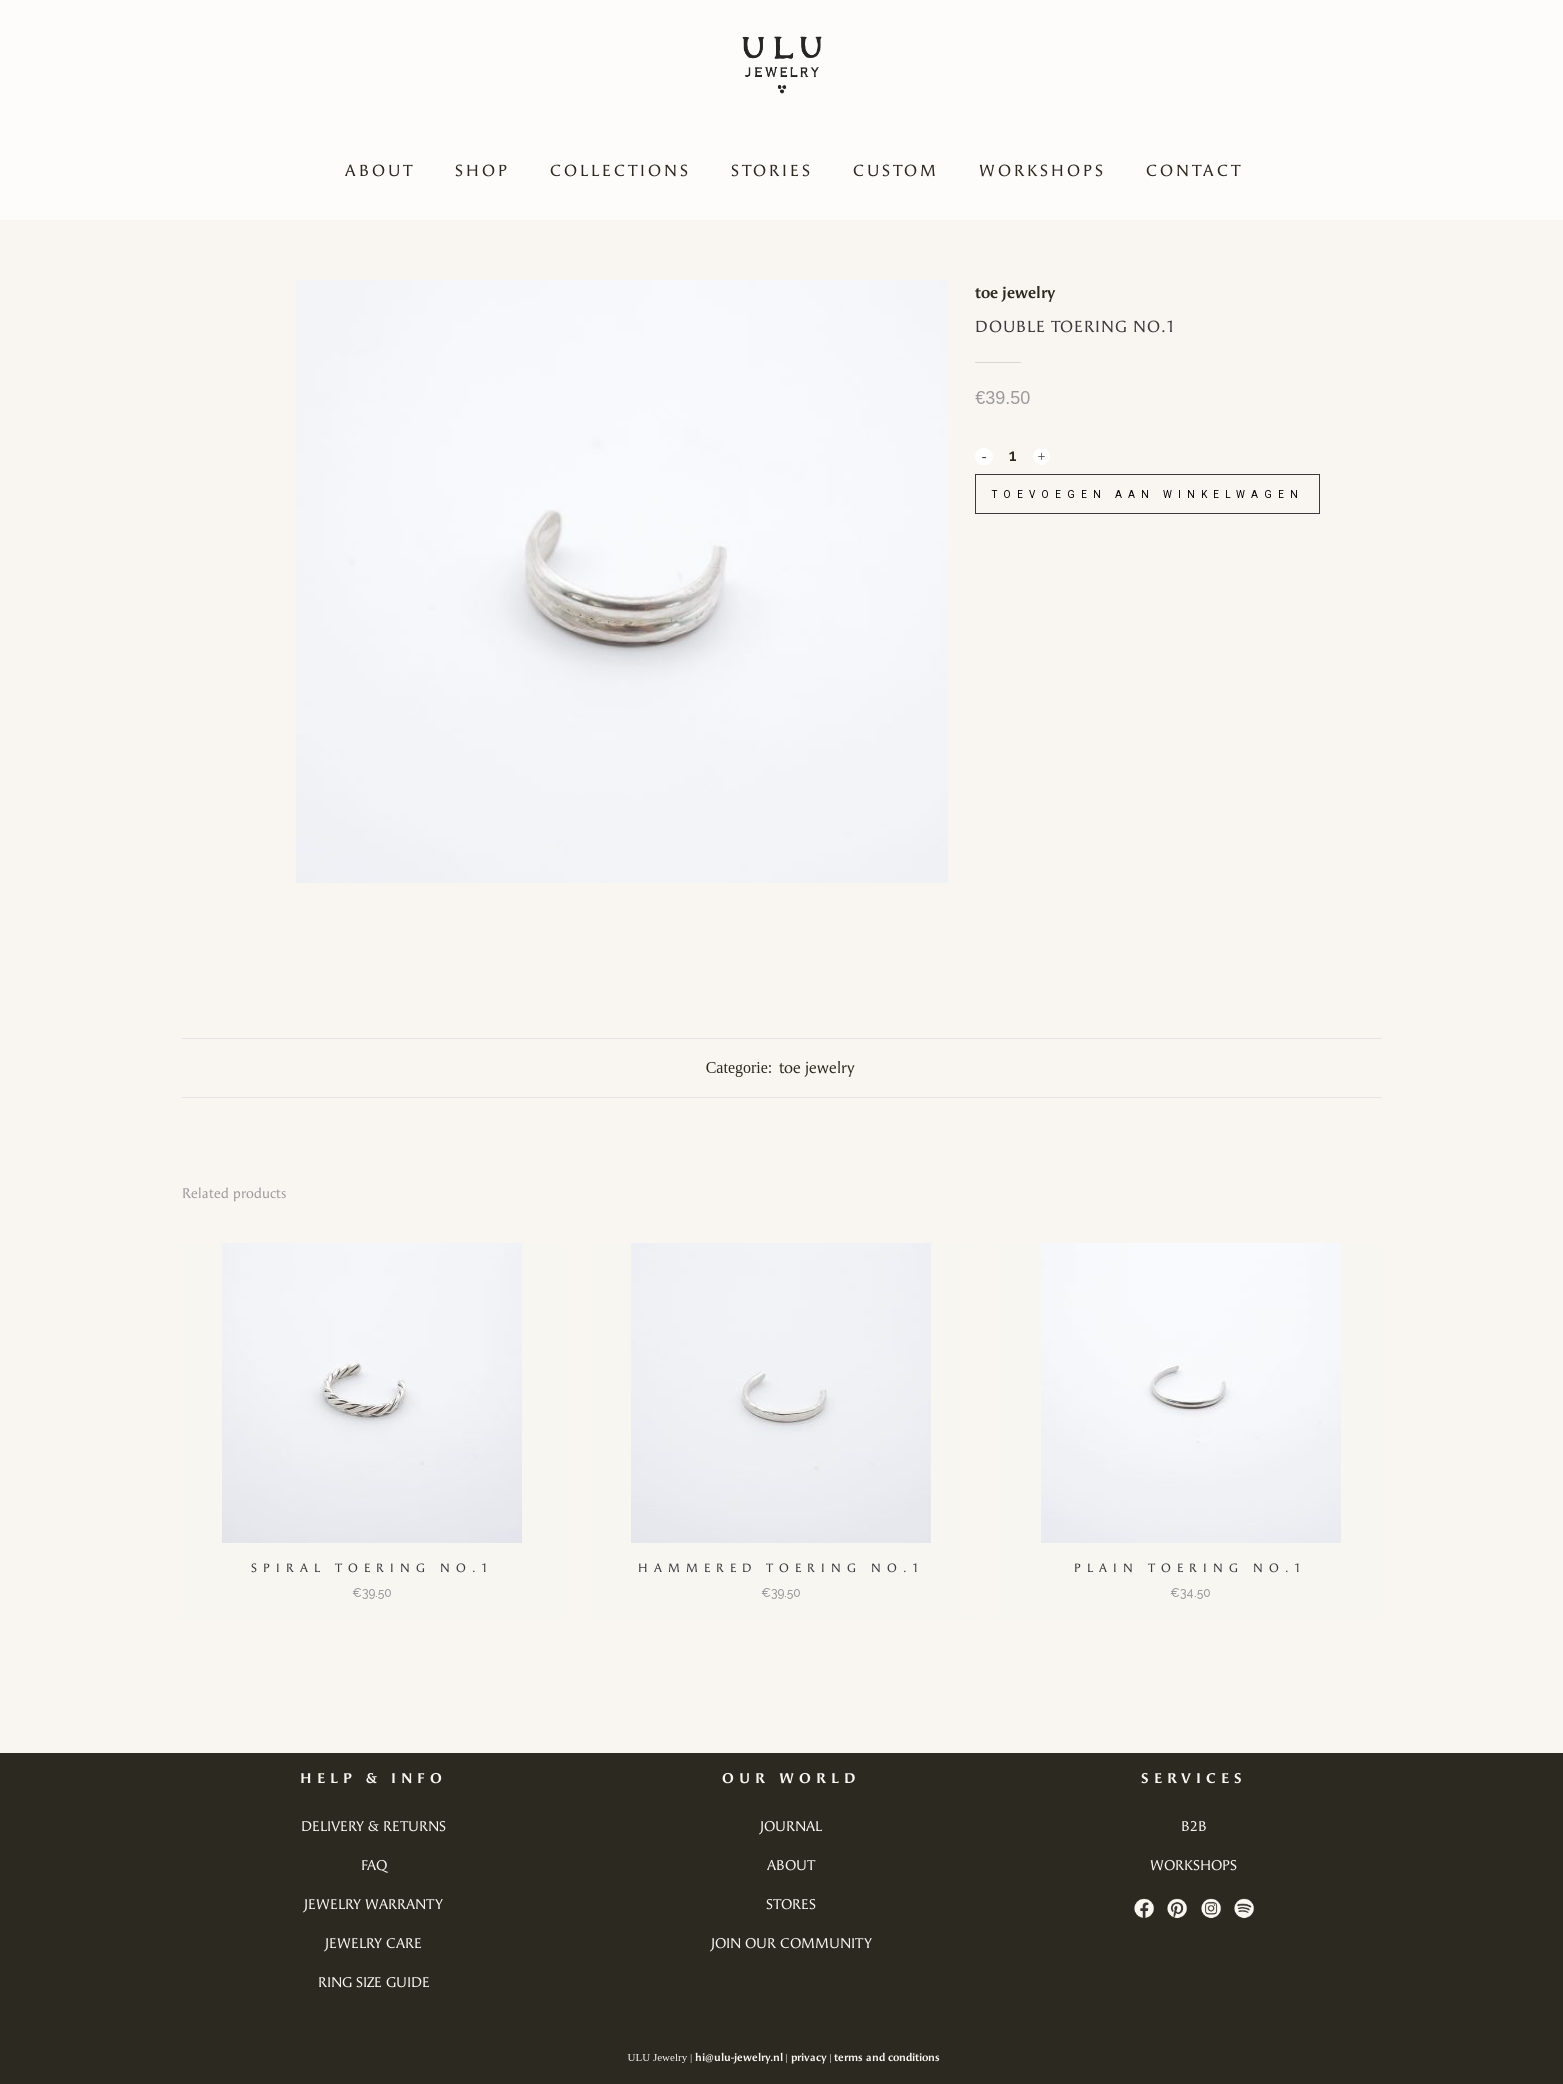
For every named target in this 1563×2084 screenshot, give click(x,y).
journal (791, 1826)
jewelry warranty (373, 1904)
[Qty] (1012, 455)
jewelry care (373, 1943)
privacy (809, 2057)
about (791, 1865)
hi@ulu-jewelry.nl (739, 2057)
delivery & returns (373, 1826)
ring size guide (374, 1982)
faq (374, 1865)
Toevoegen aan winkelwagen (1155, 494)
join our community (791, 1943)
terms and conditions (887, 2057)
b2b (1194, 1826)
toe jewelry (1015, 292)
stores (791, 1904)
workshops (1193, 1865)
